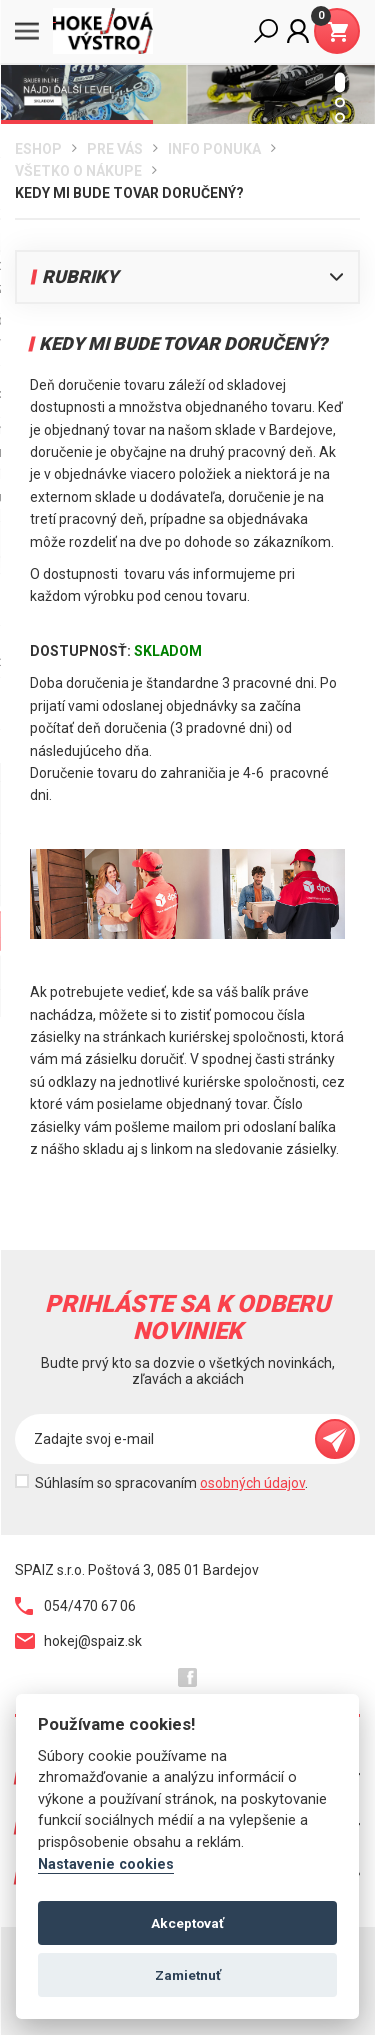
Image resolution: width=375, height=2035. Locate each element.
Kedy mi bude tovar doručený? (129, 193)
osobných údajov (252, 1483)
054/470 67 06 (75, 1606)
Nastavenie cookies (106, 1864)
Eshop (38, 149)
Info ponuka (214, 149)
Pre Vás (115, 149)
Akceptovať (187, 1923)
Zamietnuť (188, 1975)
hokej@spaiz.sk (78, 1641)
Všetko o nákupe (78, 171)
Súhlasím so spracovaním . (171, 1483)
